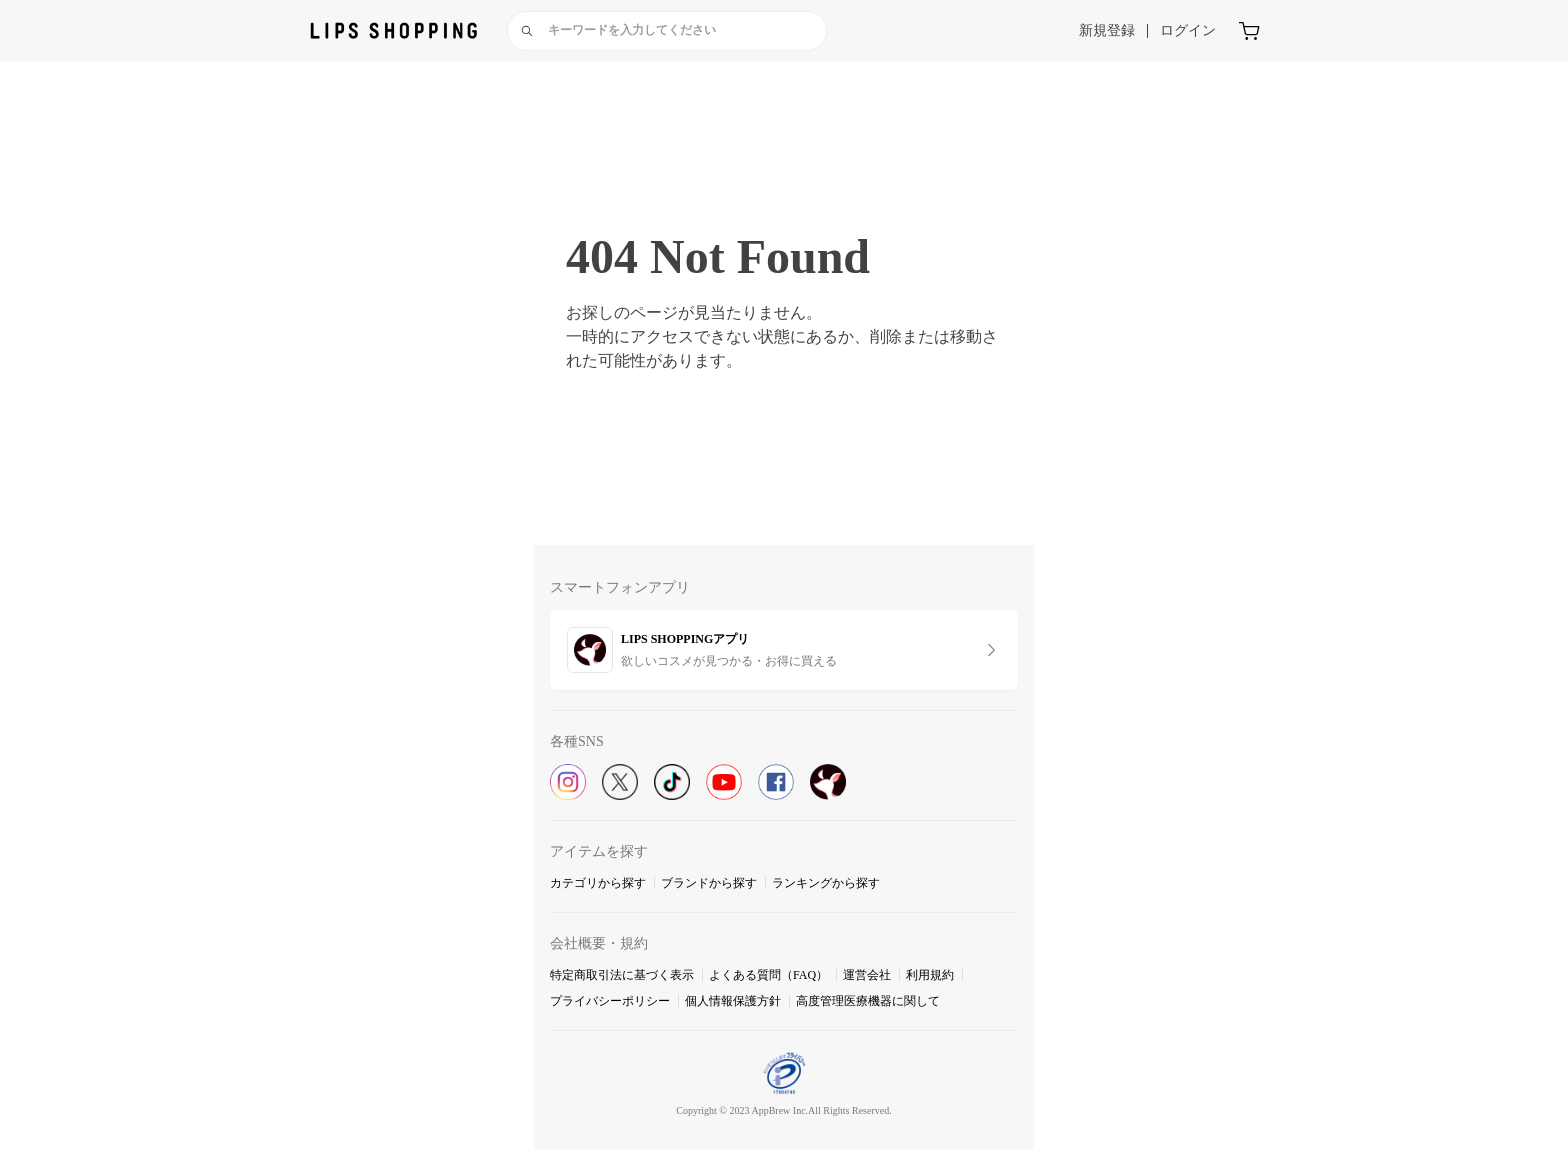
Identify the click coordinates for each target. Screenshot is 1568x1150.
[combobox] (667, 31)
